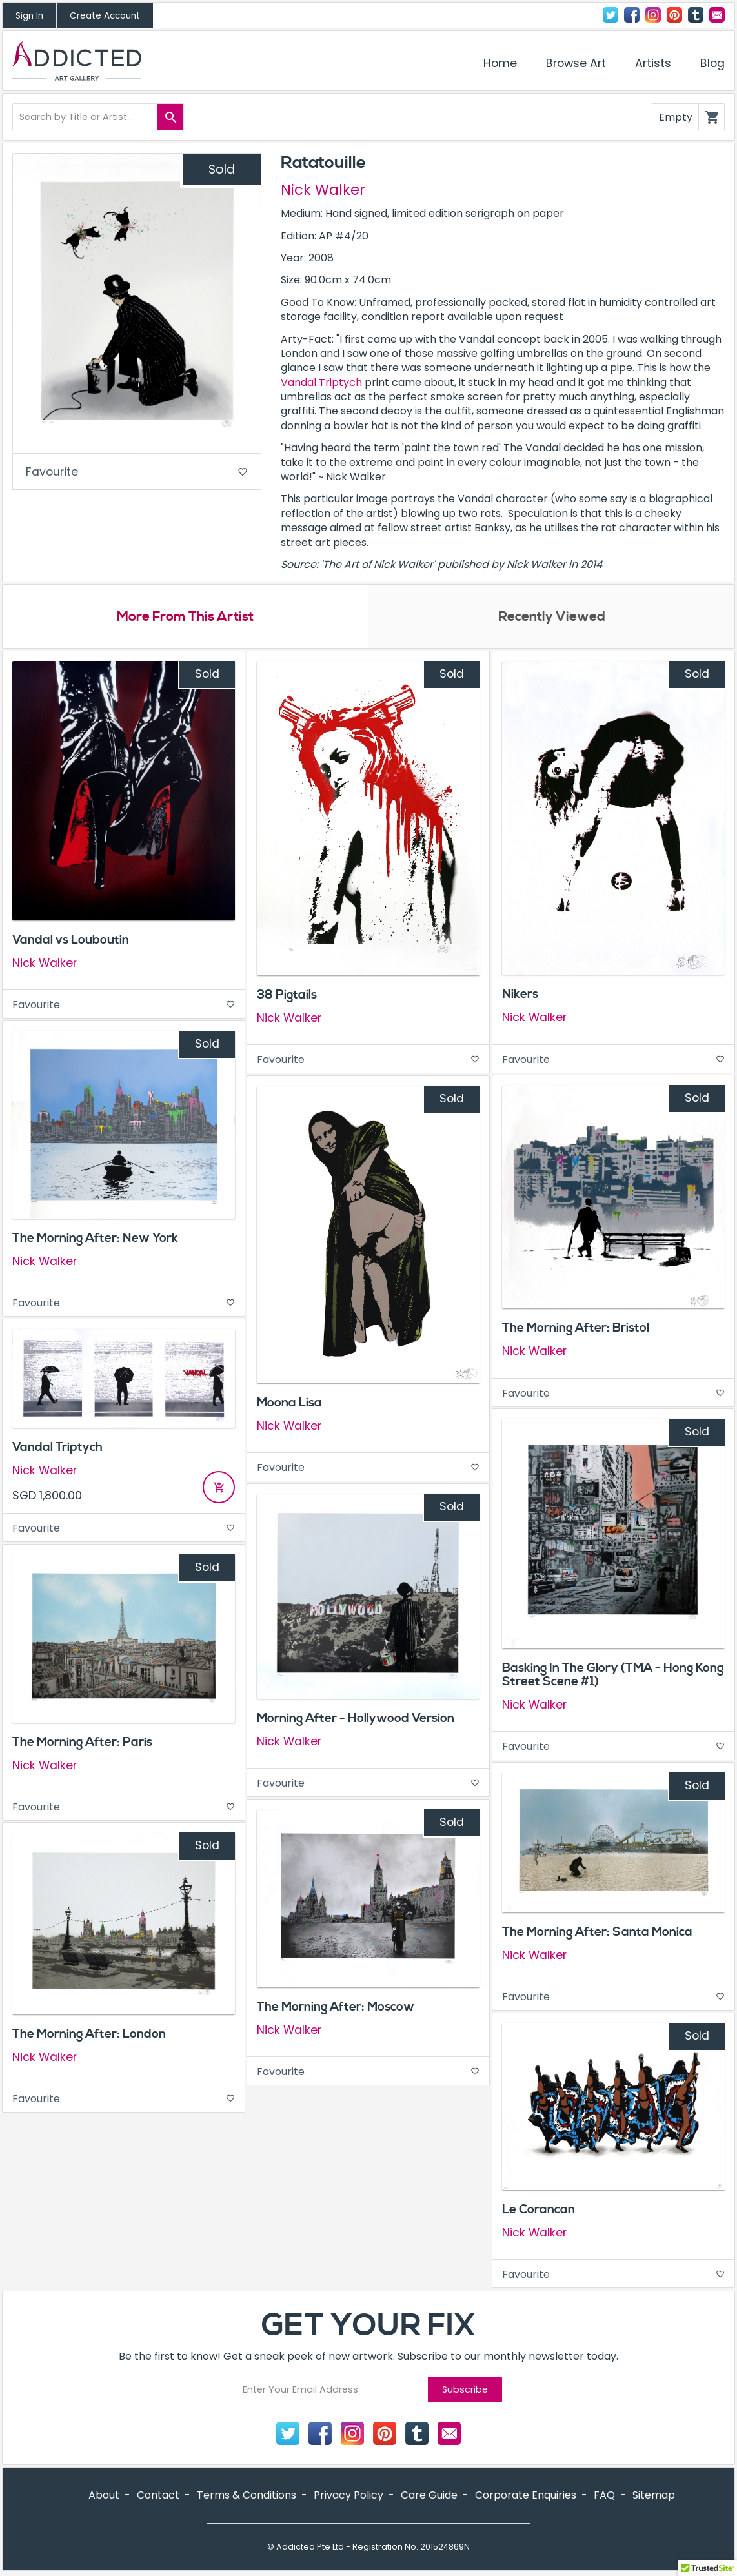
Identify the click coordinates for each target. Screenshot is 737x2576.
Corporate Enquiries (525, 2496)
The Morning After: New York (95, 1239)
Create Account (105, 16)
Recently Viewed (552, 618)
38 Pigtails (287, 996)
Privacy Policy (348, 2496)
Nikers (520, 995)
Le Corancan (538, 2210)
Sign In (29, 16)
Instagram (653, 15)
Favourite (137, 473)
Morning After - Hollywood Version (355, 1719)
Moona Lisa (289, 1404)
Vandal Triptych (321, 382)
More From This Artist (185, 618)
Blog (712, 63)
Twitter (610, 15)
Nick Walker (323, 190)
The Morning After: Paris (82, 1742)
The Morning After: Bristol (575, 1329)
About (103, 2496)
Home (500, 63)
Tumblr (695, 15)
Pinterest (674, 15)
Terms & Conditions (246, 2496)
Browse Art (576, 63)
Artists (653, 63)
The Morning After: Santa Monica (597, 1933)
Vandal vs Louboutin (70, 941)
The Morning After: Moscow (335, 2008)
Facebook (632, 15)
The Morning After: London (89, 2034)
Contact (717, 15)
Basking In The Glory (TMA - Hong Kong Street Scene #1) (612, 1675)
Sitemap (653, 2496)
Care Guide (429, 2496)
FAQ (604, 2496)
